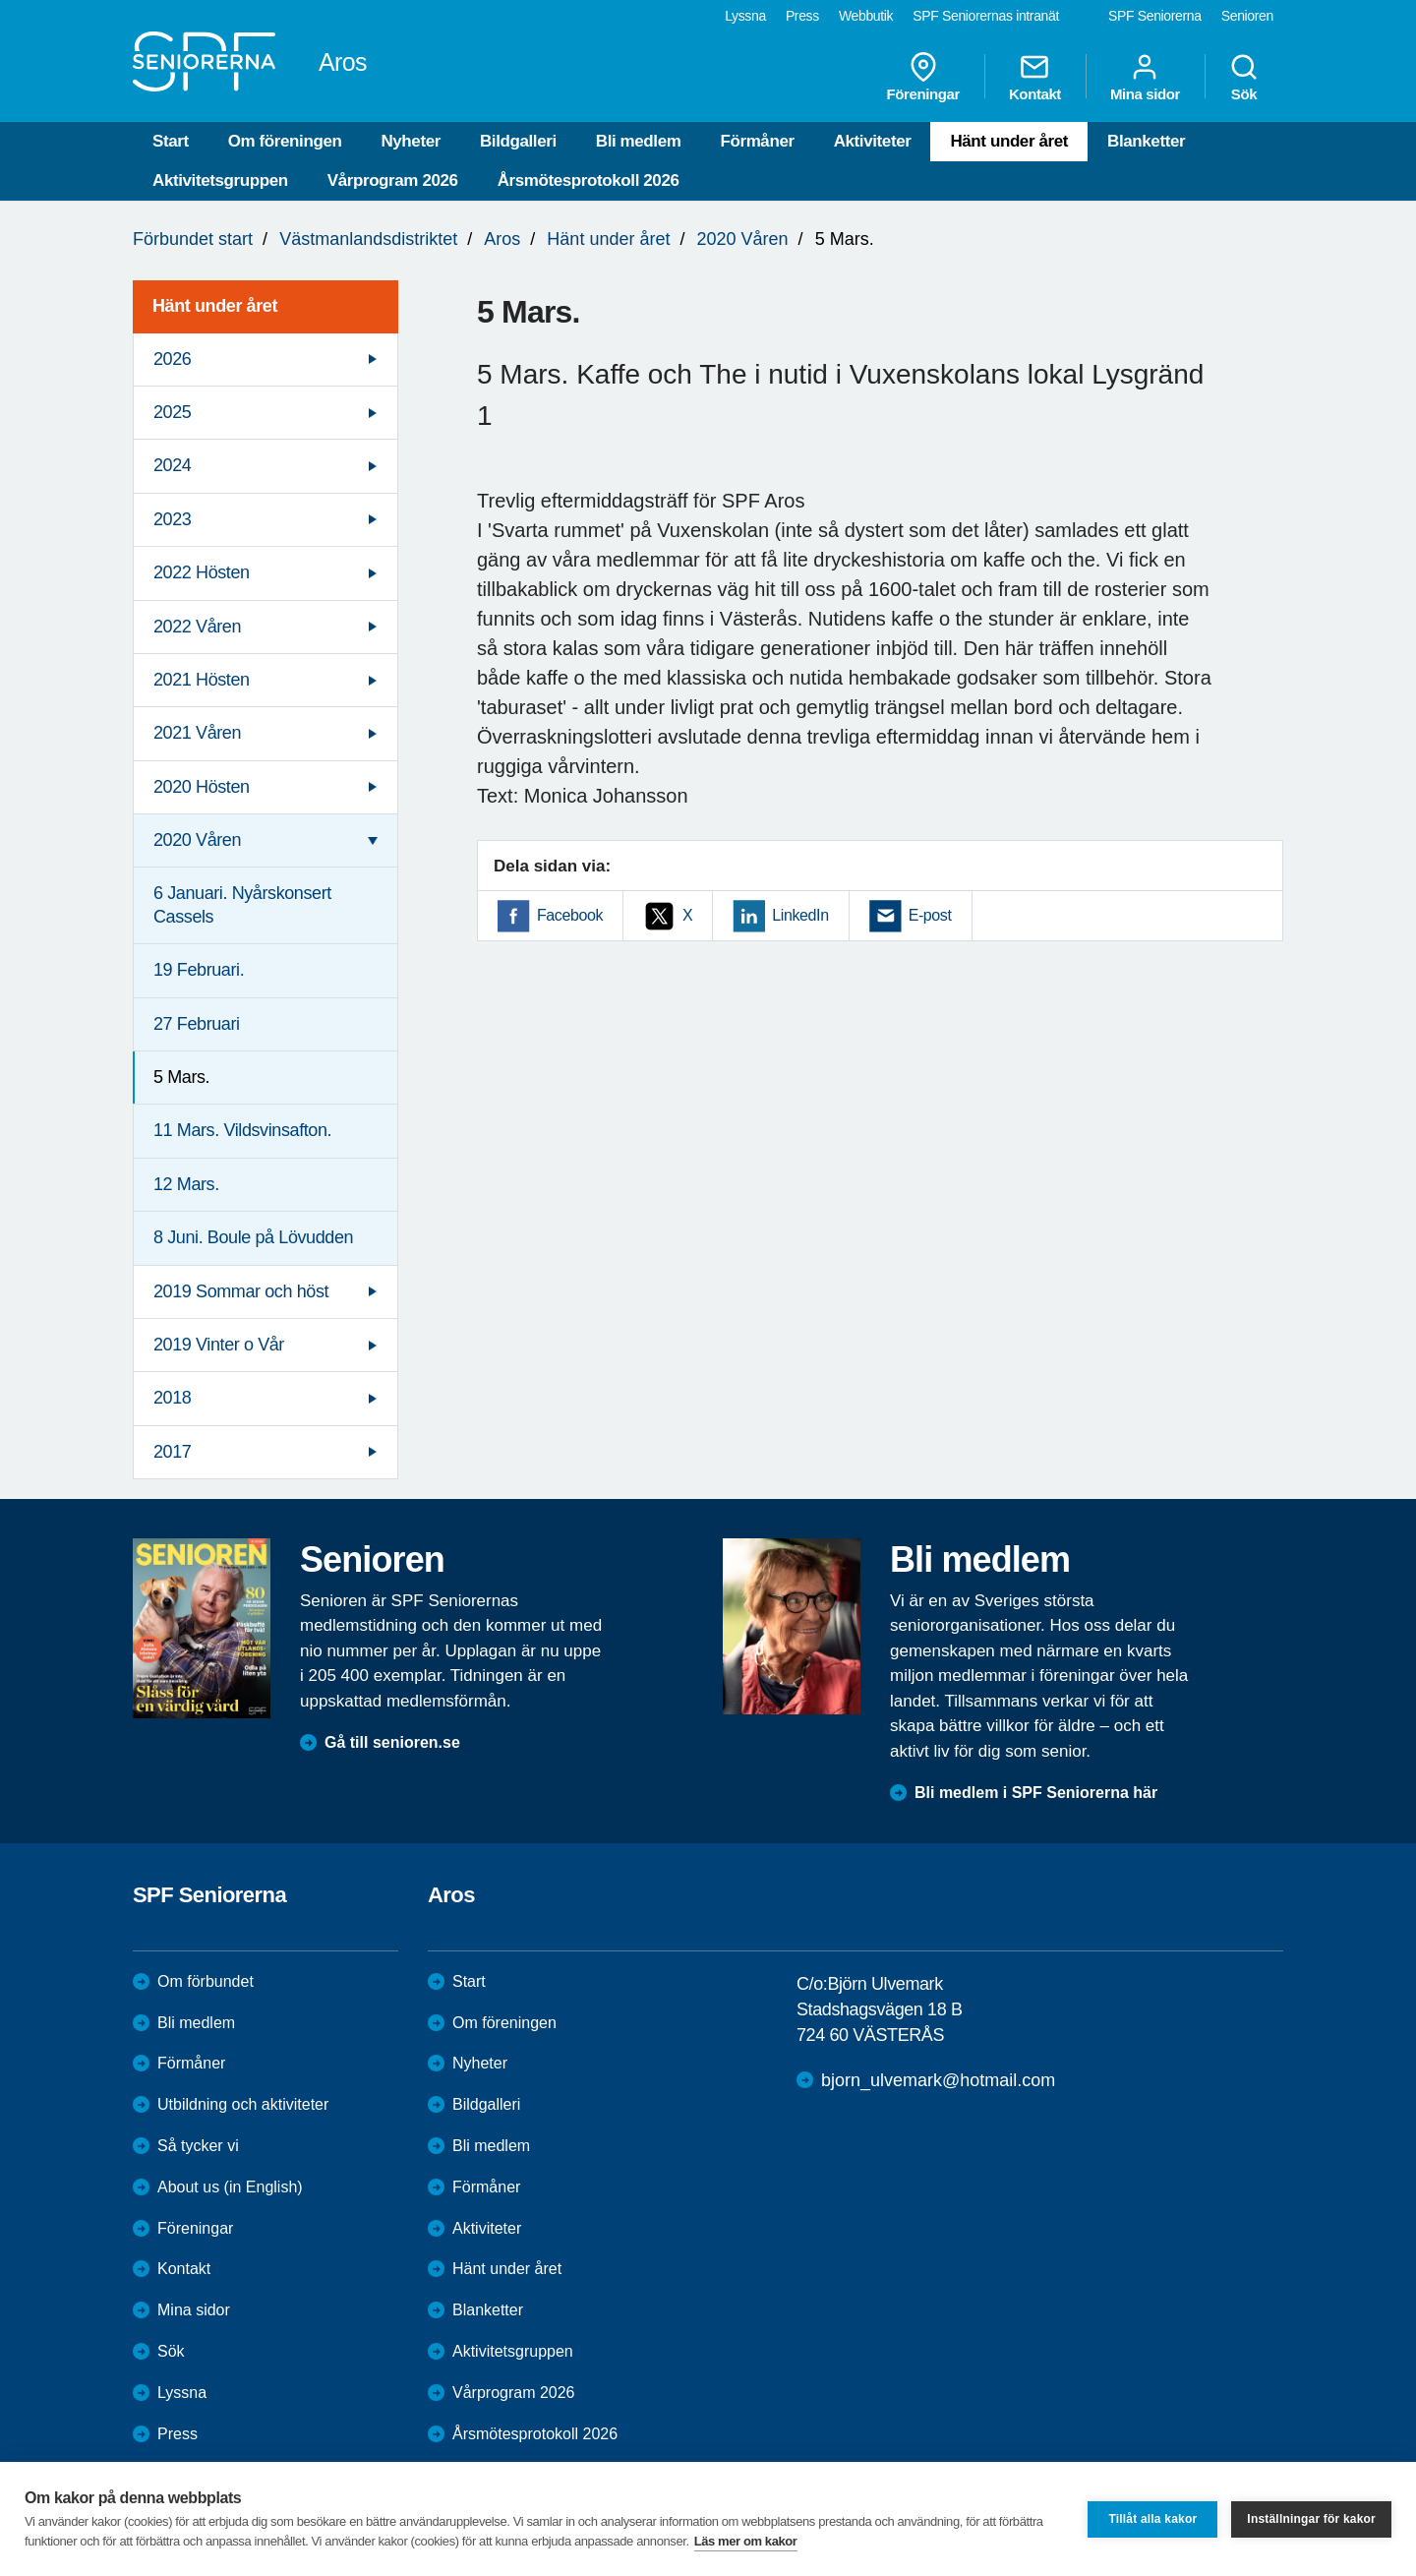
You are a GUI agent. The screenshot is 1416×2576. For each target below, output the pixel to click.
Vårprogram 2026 (392, 180)
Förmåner (757, 141)
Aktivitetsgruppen (220, 180)
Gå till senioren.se (392, 1742)
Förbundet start (193, 239)
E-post (930, 915)
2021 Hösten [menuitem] (201, 679)
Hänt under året (1009, 141)
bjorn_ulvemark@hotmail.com (938, 2080)
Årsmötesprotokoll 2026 (588, 180)
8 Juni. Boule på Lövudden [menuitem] (253, 1237)
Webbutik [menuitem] (866, 16)
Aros (502, 239)
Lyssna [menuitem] (745, 16)
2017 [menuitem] (172, 1452)
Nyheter (411, 141)
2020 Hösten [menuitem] (201, 787)
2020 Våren (743, 239)
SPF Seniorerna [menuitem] (1155, 16)
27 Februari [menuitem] (196, 1024)
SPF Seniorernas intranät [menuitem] (986, 16)
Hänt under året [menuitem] (214, 306)
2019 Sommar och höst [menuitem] (240, 1291)
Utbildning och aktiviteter (242, 2104)
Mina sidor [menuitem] (1145, 76)
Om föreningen (285, 141)
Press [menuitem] (802, 16)
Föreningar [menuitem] (923, 76)
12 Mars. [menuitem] (186, 1184)
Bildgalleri (518, 141)
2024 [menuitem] (172, 465)
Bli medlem (638, 141)
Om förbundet (205, 1981)
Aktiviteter (873, 141)
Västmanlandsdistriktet (368, 239)
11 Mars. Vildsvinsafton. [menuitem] (242, 1130)
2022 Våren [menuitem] (197, 626)
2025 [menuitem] (172, 412)
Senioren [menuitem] (1247, 16)
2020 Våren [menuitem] (197, 840)
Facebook (570, 915)
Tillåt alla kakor (1152, 2519)
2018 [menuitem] (172, 1398)
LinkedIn (800, 915)
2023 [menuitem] (172, 519)
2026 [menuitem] (172, 359)
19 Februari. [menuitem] (198, 970)
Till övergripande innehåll (0, 0)
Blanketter (1146, 141)
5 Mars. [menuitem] (181, 1077)
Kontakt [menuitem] (1035, 76)
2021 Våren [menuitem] (197, 733)
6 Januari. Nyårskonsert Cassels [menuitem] (242, 904)
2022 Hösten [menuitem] (201, 572)
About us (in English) (230, 2187)
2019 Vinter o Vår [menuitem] (218, 1344)
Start (170, 141)
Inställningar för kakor (1311, 2519)
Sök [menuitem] (1244, 76)
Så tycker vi (198, 2145)
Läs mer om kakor (745, 2541)
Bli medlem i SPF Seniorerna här (1035, 1792)
